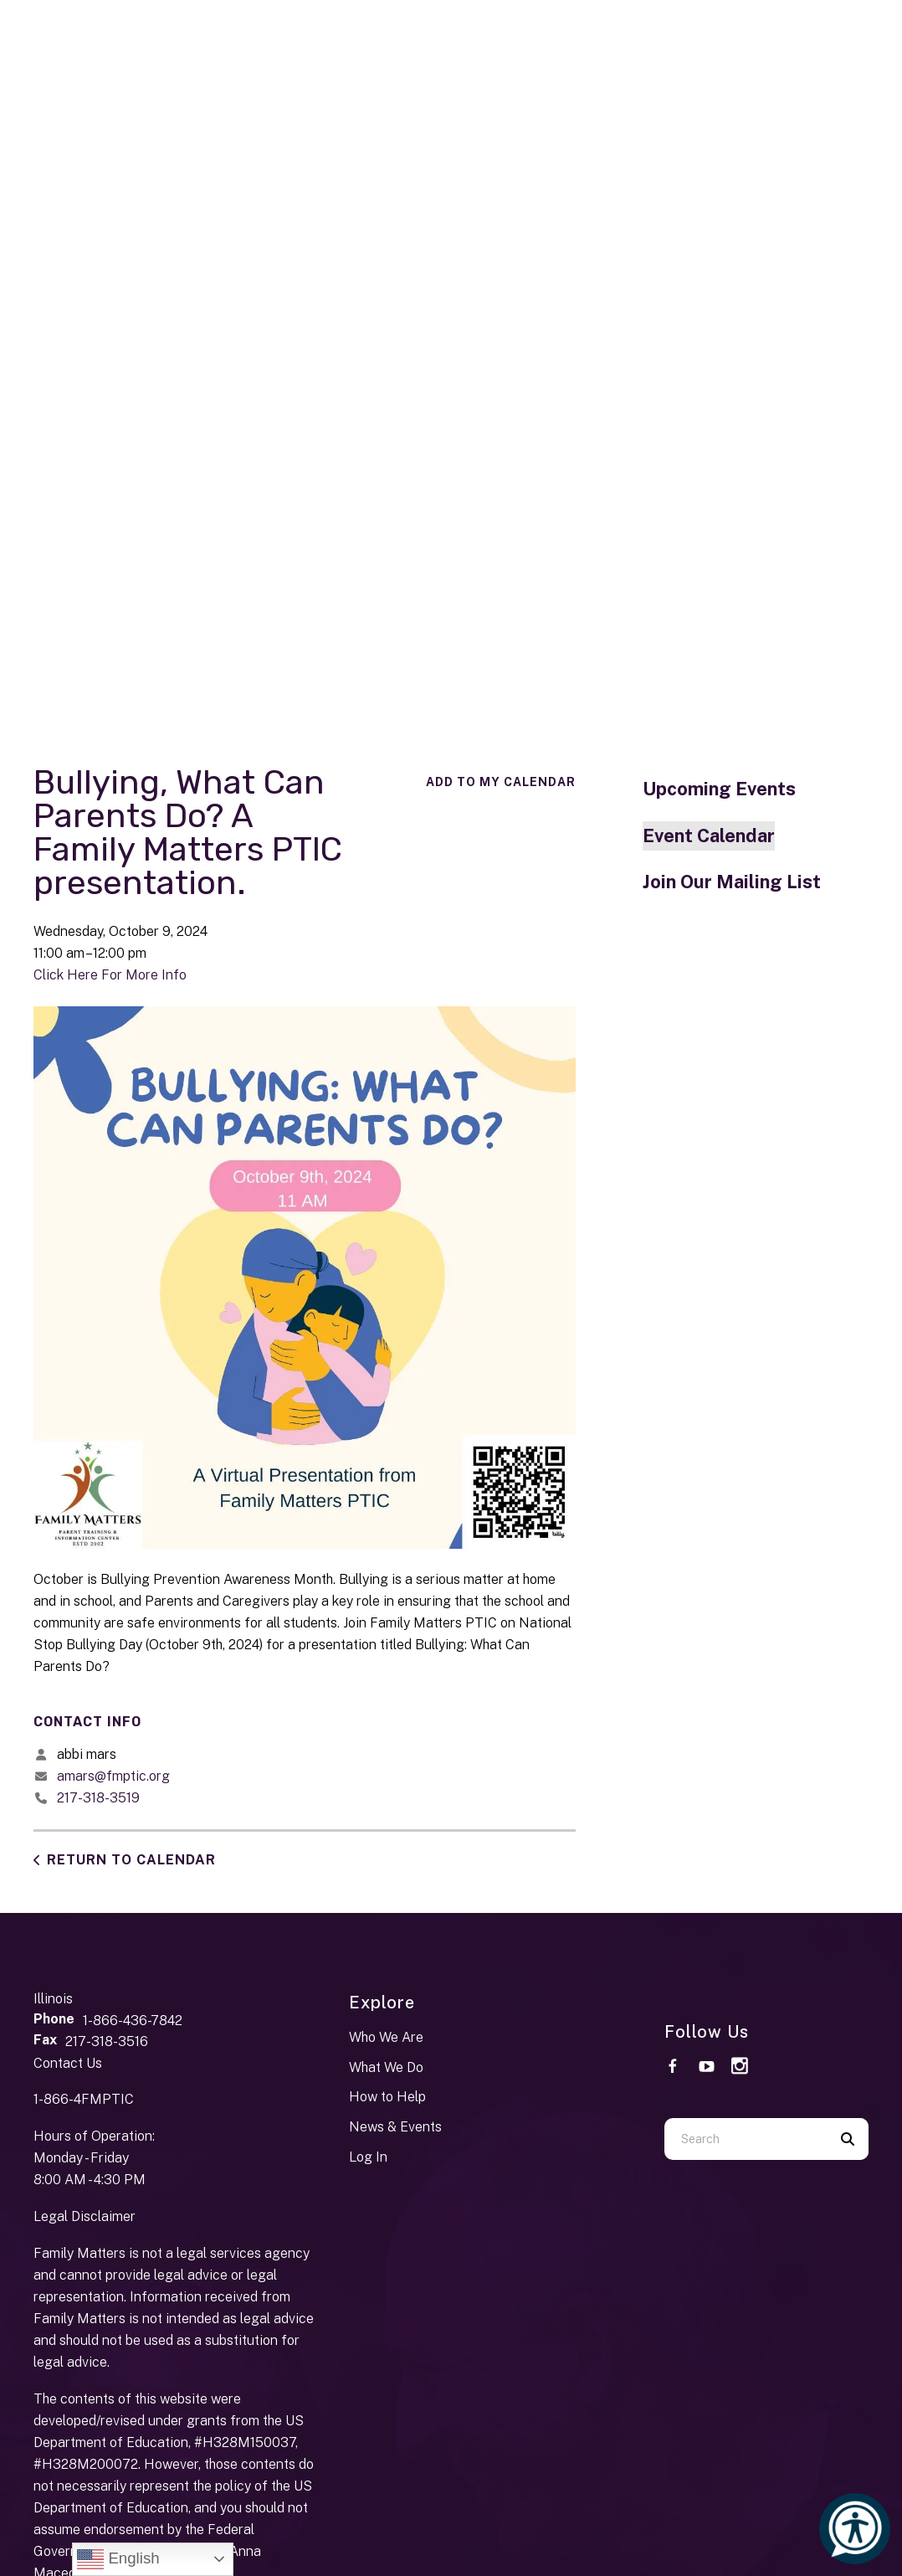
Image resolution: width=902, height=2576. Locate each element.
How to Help (387, 2097)
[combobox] (745, 2139)
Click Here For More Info (110, 975)
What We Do (386, 2067)
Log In (368, 2157)
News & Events (395, 2127)
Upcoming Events (719, 789)
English (118, 2559)
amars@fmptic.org (113, 1776)
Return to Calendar (131, 1860)
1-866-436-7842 (132, 2020)
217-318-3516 (106, 2041)
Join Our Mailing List (732, 881)
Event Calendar (709, 835)
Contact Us (67, 2063)
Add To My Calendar (501, 782)
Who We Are (386, 2037)
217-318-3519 (98, 1798)
